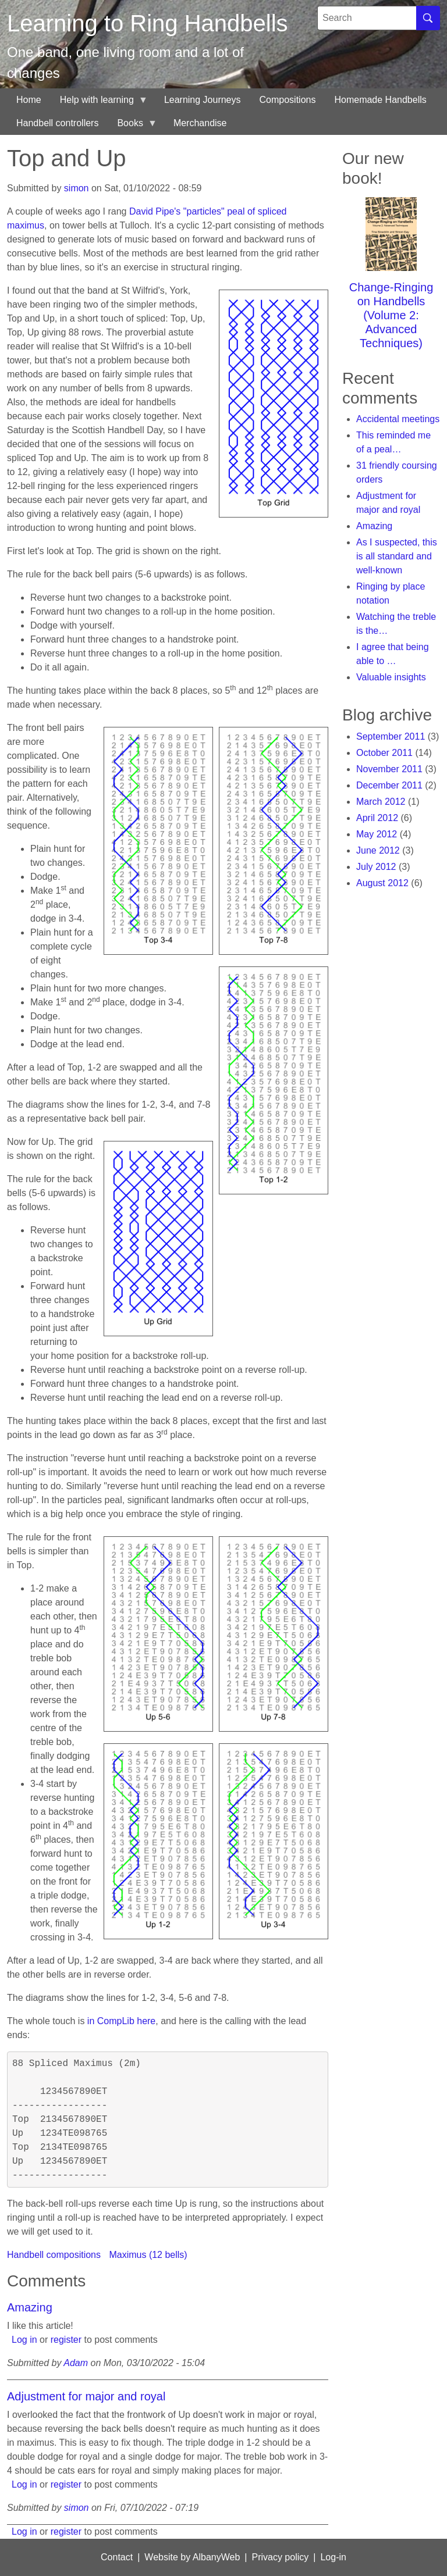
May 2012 (376, 834)
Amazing (29, 2307)
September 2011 (390, 736)
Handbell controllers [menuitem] (57, 123)
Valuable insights (391, 677)
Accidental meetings (397, 419)
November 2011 (389, 769)
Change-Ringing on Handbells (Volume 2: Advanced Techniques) (391, 315)
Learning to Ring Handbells (147, 23)
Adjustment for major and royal (86, 2396)
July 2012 (376, 867)
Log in (24, 2340)
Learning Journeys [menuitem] (202, 100)
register (66, 2340)
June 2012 (378, 850)
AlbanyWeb (216, 2557)
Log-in (333, 2557)
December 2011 (389, 785)
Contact (117, 2557)
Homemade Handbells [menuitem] (380, 100)
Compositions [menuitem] (288, 100)
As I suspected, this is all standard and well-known (396, 556)
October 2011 (384, 753)
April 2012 (377, 818)
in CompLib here (121, 2021)
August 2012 (382, 883)
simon (76, 188)
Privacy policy (279, 2557)
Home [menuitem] (28, 100)
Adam (75, 2363)
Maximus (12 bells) (148, 2255)
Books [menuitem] (132, 126)
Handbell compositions (54, 2255)
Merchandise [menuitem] (200, 123)
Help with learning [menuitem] (99, 103)
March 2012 (381, 802)
